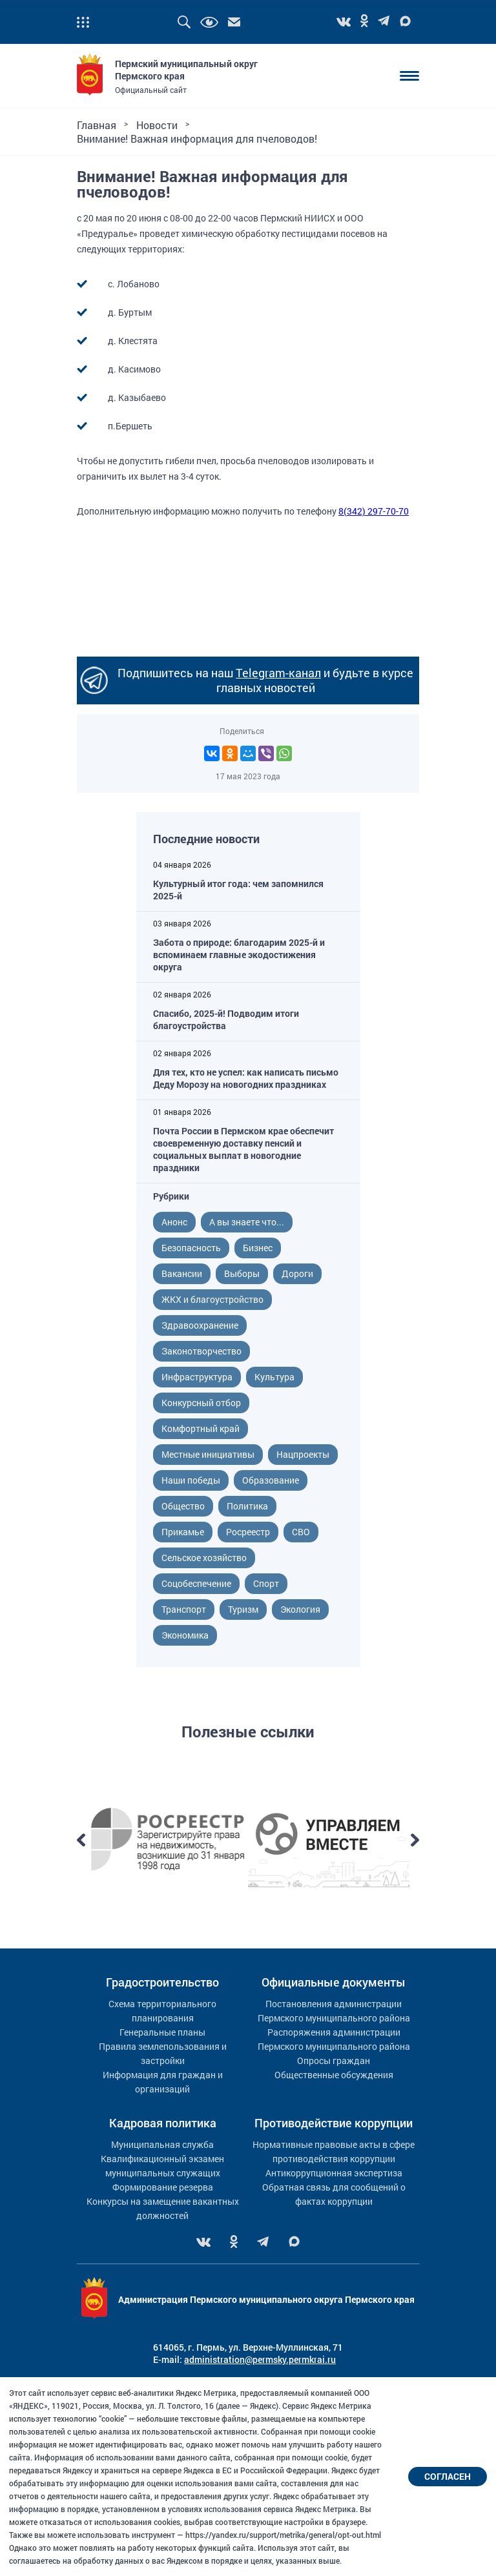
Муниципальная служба (162, 2144)
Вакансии (181, 1273)
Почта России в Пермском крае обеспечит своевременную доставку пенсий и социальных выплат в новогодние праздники (243, 1149)
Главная (96, 125)
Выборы (242, 1273)
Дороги (297, 1273)
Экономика (185, 1635)
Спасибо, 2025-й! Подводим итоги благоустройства (226, 1019)
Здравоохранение (199, 1325)
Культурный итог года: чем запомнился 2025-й (238, 889)
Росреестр (248, 1532)
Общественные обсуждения (333, 2075)
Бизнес (258, 1248)
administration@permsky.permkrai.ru (260, 2359)
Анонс (174, 1222)
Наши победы (190, 1480)
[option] (167, 1840)
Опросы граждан (333, 2060)
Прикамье (182, 1532)
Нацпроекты (302, 1454)
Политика (247, 1506)
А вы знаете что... (246, 1222)
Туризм (243, 1609)
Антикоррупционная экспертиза (333, 2173)
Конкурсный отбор (201, 1402)
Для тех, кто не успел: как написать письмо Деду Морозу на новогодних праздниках (245, 1078)
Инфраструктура (196, 1377)
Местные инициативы (207, 1454)
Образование (270, 1480)
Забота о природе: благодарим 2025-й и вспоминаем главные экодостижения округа (239, 954)
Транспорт (183, 1609)
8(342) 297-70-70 (373, 511)
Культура (274, 1377)
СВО (301, 1532)
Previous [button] (81, 1840)
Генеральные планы (162, 2032)
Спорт (266, 1583)
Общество (183, 1506)
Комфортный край (200, 1428)
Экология (300, 1609)
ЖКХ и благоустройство (212, 1299)
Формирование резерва (162, 2187)
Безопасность (191, 1248)
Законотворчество (201, 1351)
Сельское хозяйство (204, 1557)
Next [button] (415, 1840)
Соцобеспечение (196, 1583)
